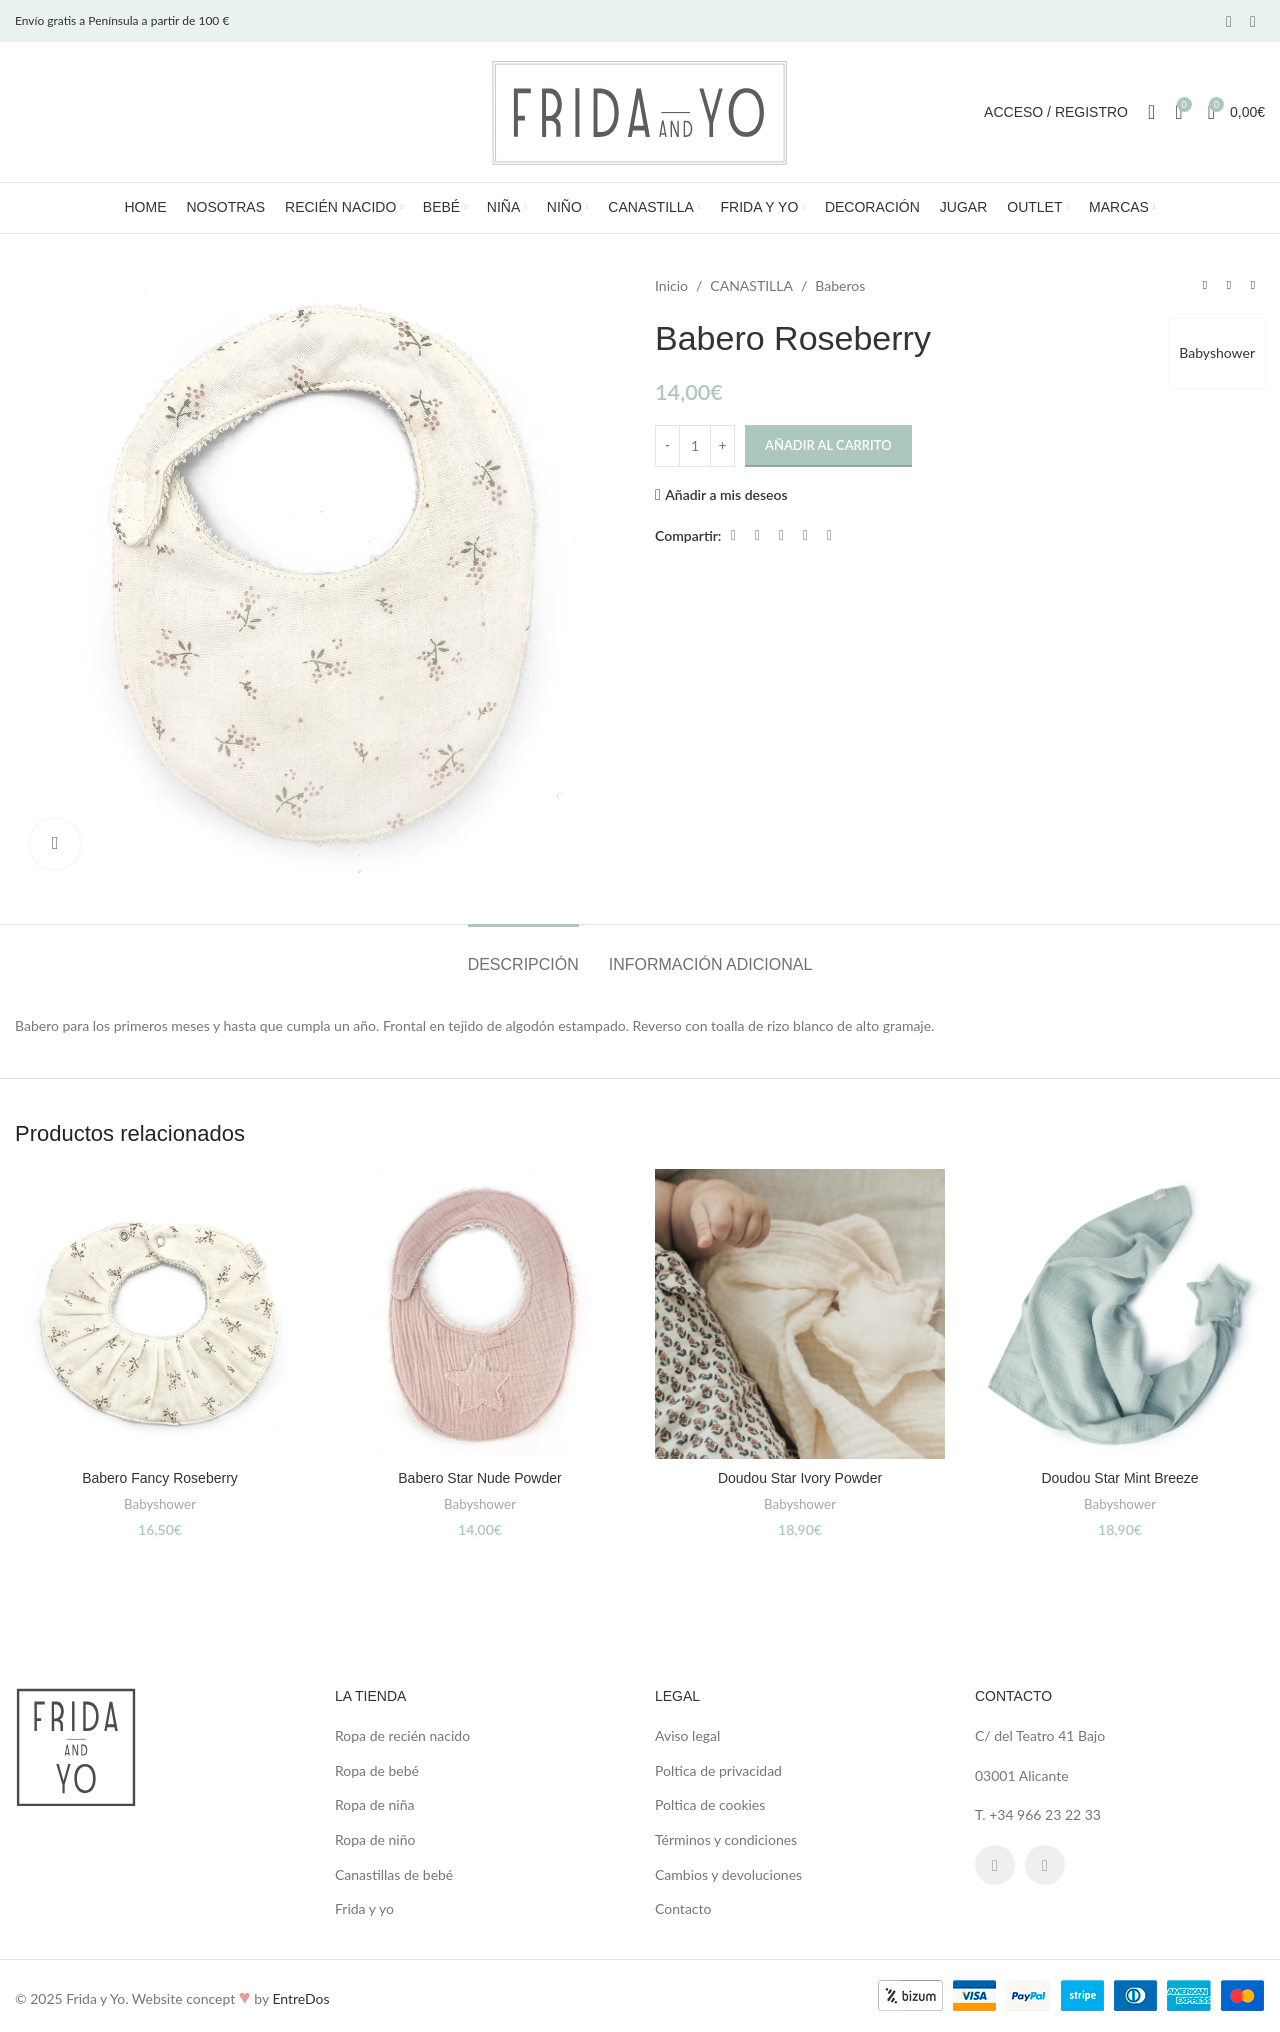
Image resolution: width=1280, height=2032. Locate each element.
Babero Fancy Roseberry (160, 1478)
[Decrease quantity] (667, 446)
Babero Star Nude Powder (479, 1478)
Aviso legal (687, 1735)
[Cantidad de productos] (695, 446)
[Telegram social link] (829, 535)
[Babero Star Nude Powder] (480, 1314)
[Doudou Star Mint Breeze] (1120, 1314)
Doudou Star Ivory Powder (800, 1478)
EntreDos (300, 1998)
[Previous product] (1205, 286)
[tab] (523, 954)
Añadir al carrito (828, 445)
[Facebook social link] (1229, 21)
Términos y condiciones (726, 1839)
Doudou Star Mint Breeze (1119, 1478)
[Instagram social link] (1253, 21)
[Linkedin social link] (805, 535)
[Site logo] (640, 110)
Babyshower (1217, 352)
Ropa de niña (374, 1804)
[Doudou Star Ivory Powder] (800, 1314)
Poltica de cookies (710, 1804)
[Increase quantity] (722, 446)
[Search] (1151, 112)
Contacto (683, 1908)
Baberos (840, 285)
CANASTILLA (751, 285)
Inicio (671, 285)
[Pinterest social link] (781, 535)
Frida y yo (364, 1908)
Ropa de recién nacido (402, 1735)
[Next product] (1253, 286)
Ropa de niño (375, 1839)
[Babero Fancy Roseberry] (160, 1314)
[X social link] (757, 535)
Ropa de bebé (377, 1770)
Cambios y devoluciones (728, 1874)
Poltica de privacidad (718, 1770)
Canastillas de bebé (394, 1874)
